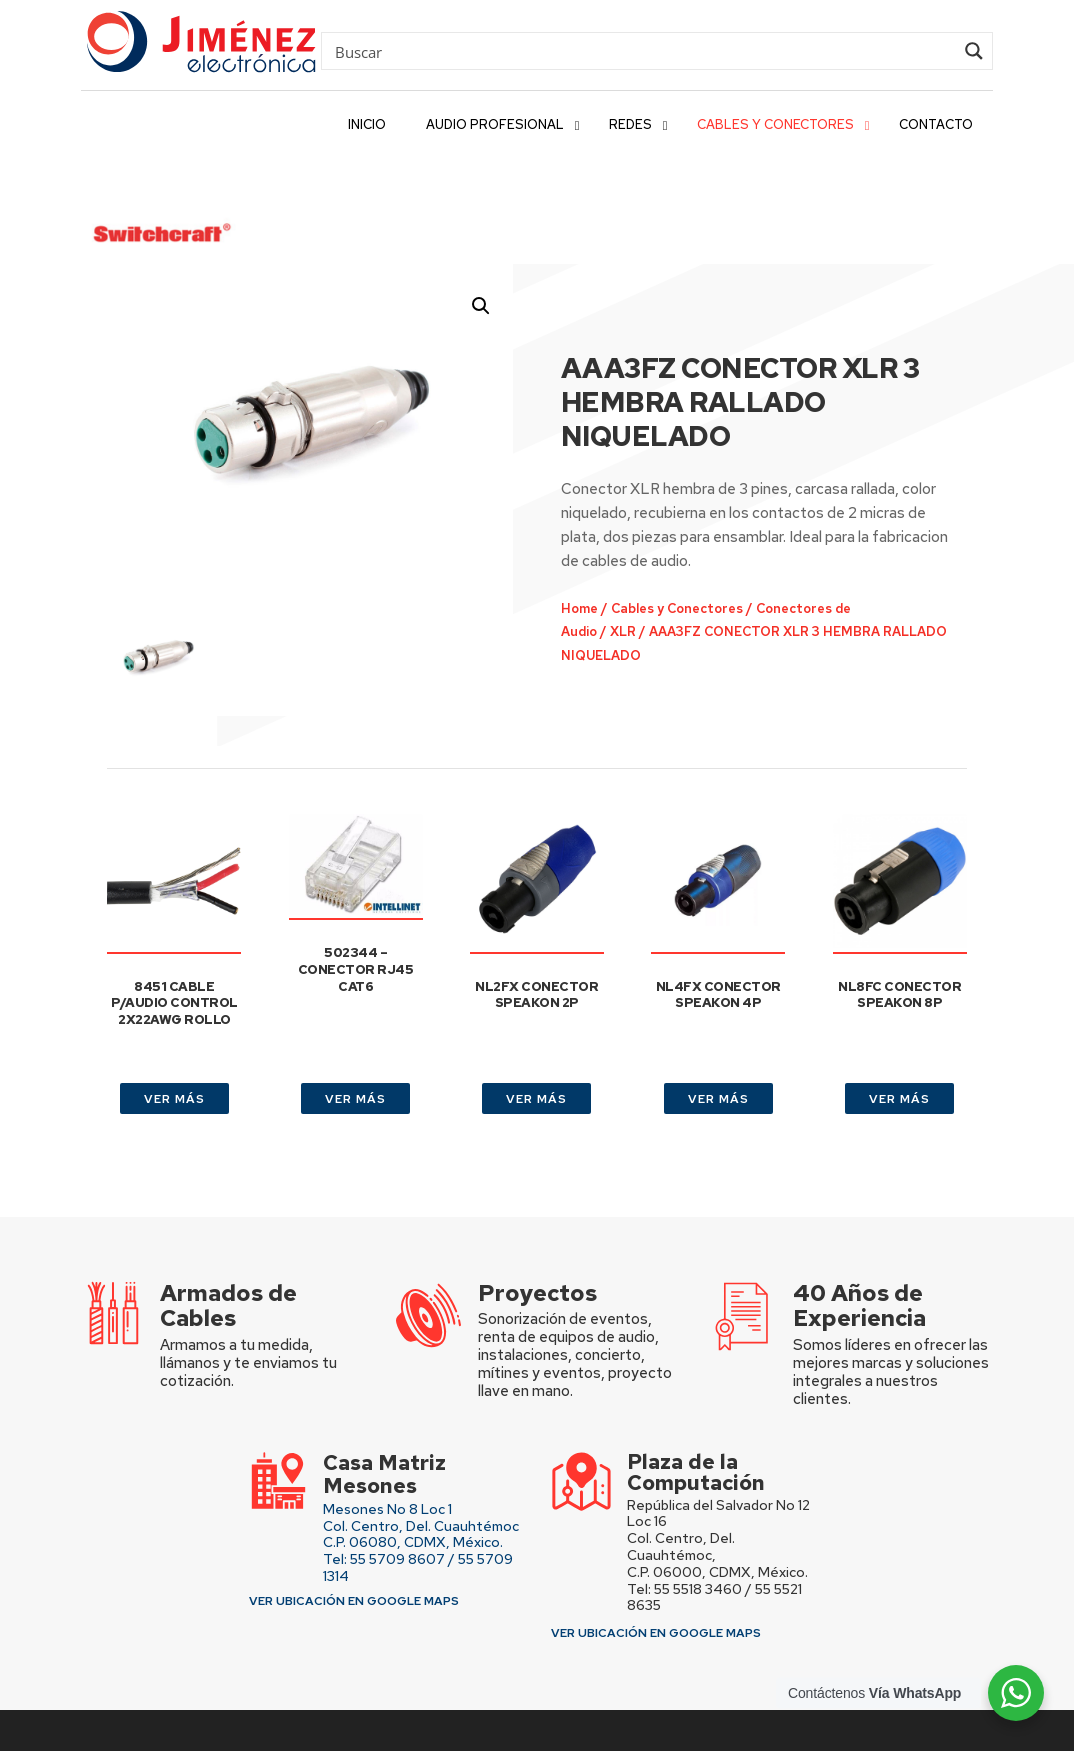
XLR (612, 572)
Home (574, 551)
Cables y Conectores (660, 551)
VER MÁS (174, 1054)
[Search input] (642, 51)
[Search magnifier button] (974, 51)
